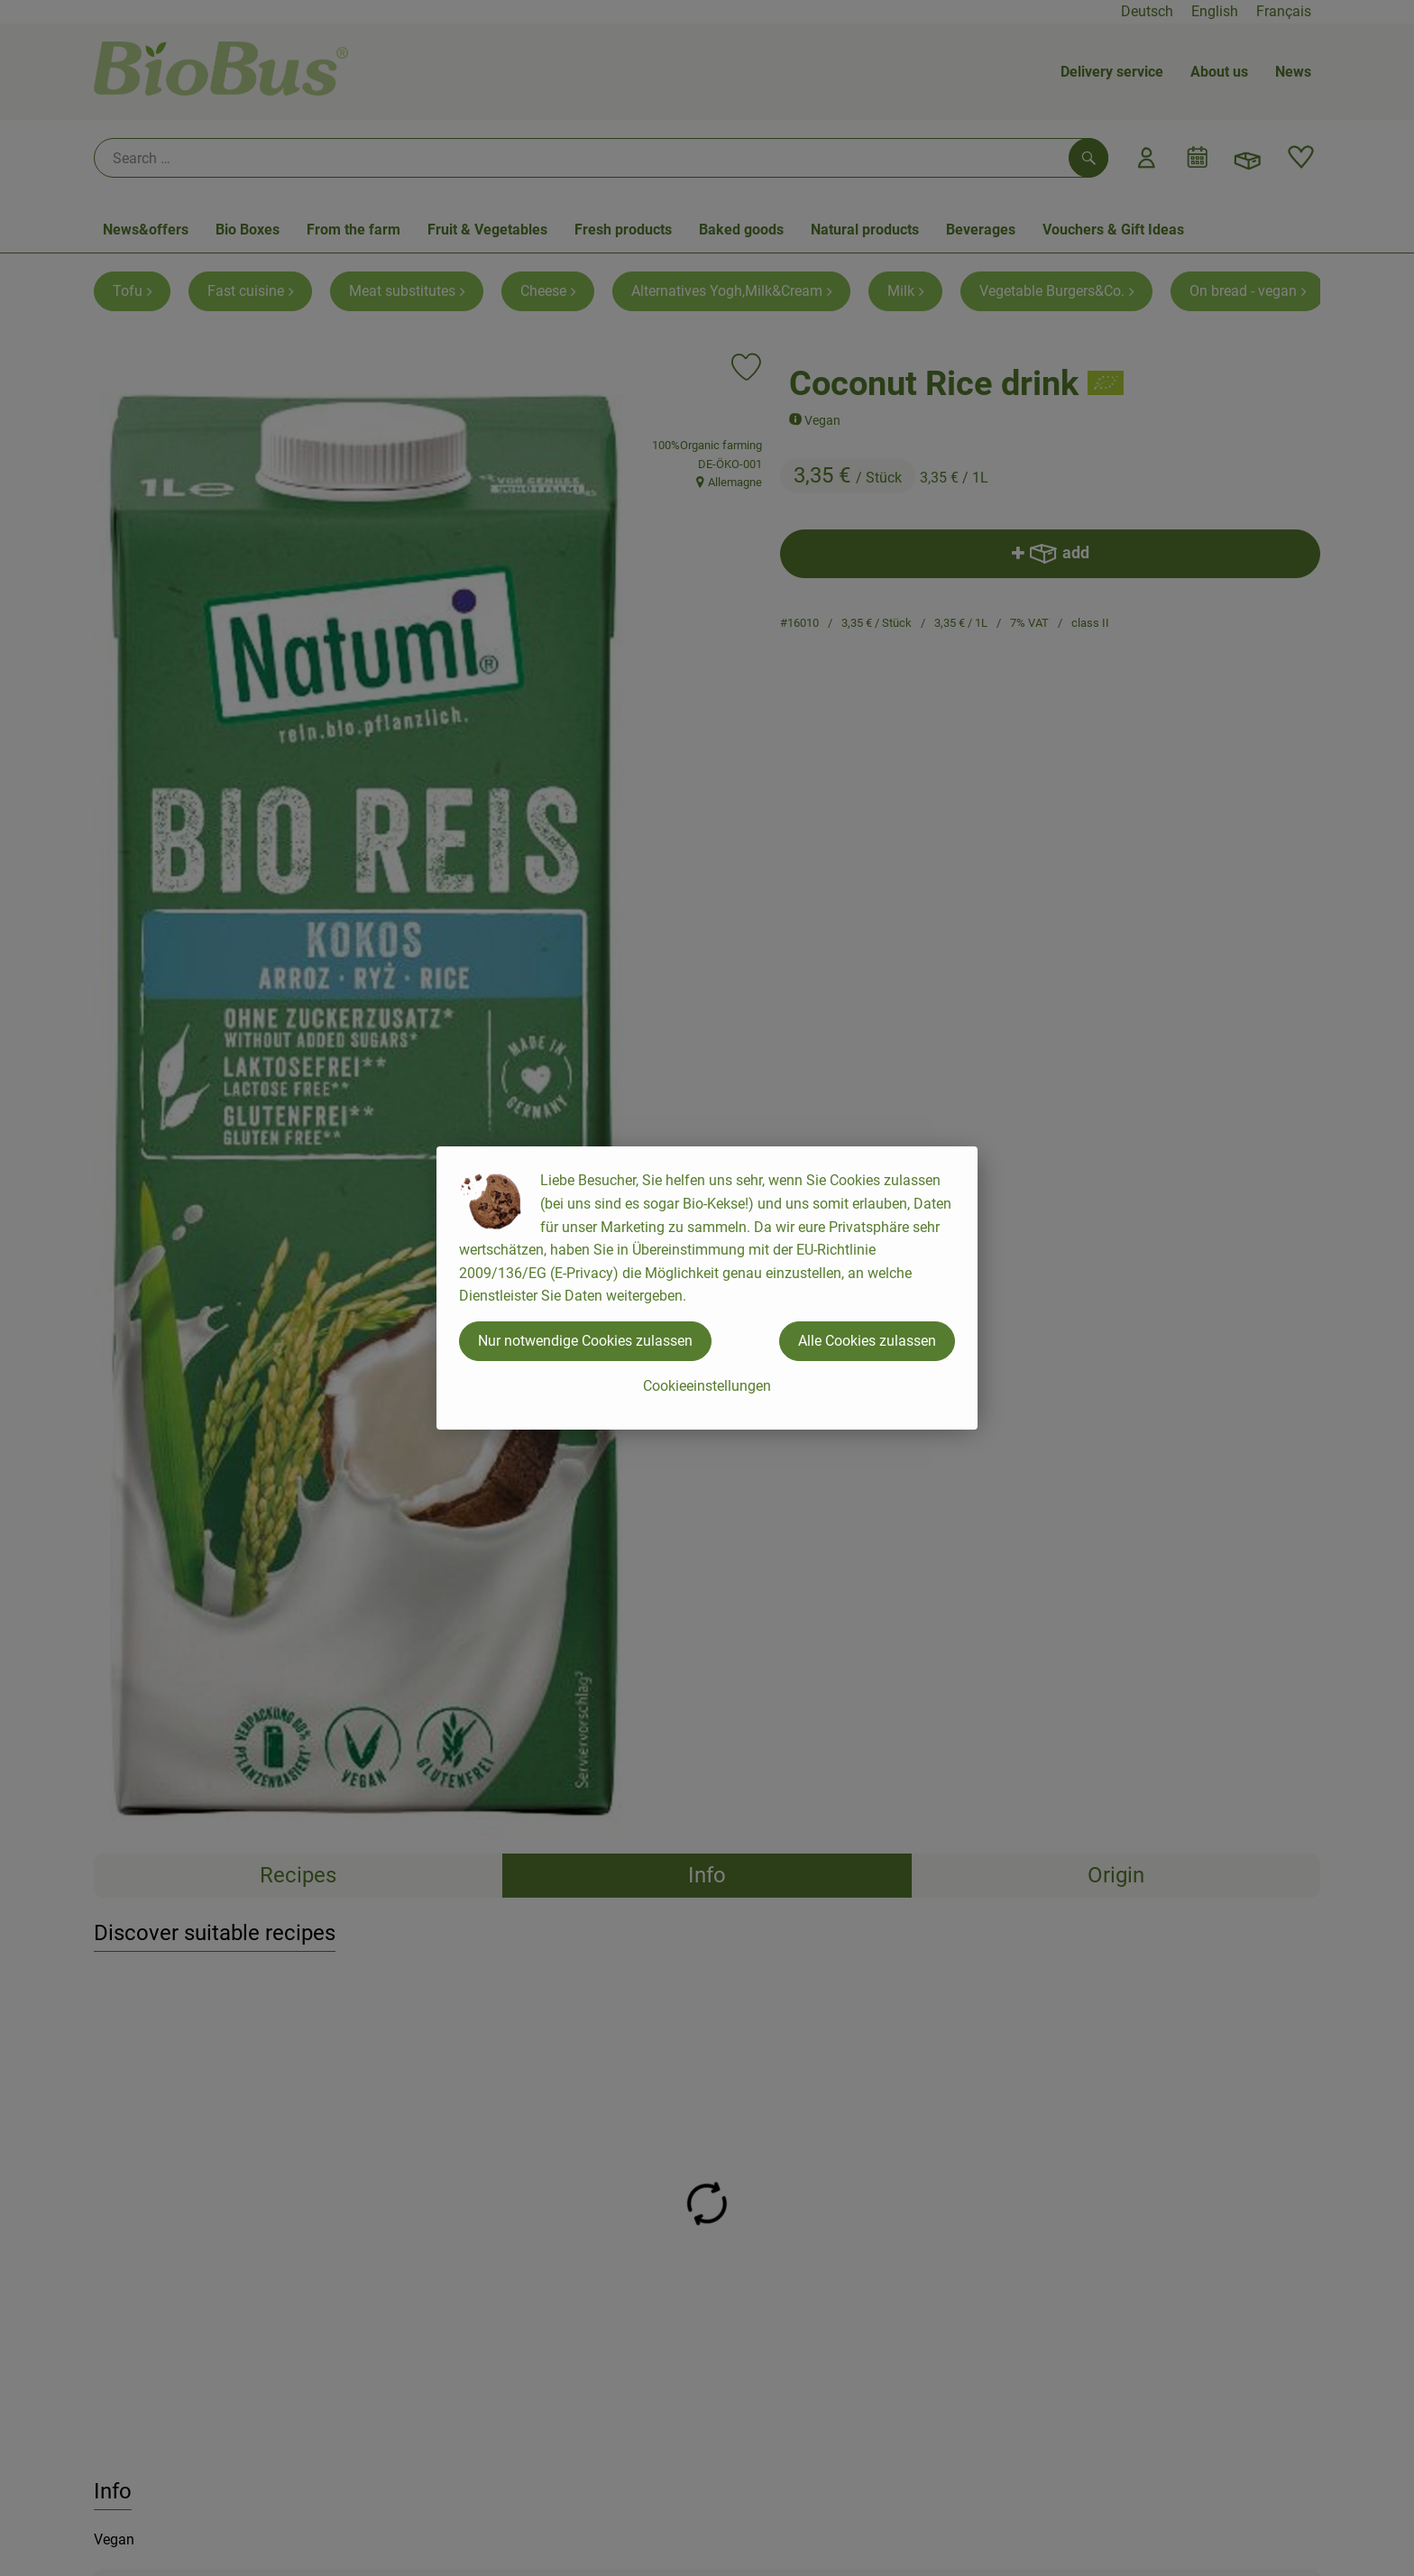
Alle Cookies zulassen (867, 1340)
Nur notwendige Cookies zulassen (585, 1340)
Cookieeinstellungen (707, 1385)
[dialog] (707, 1288)
